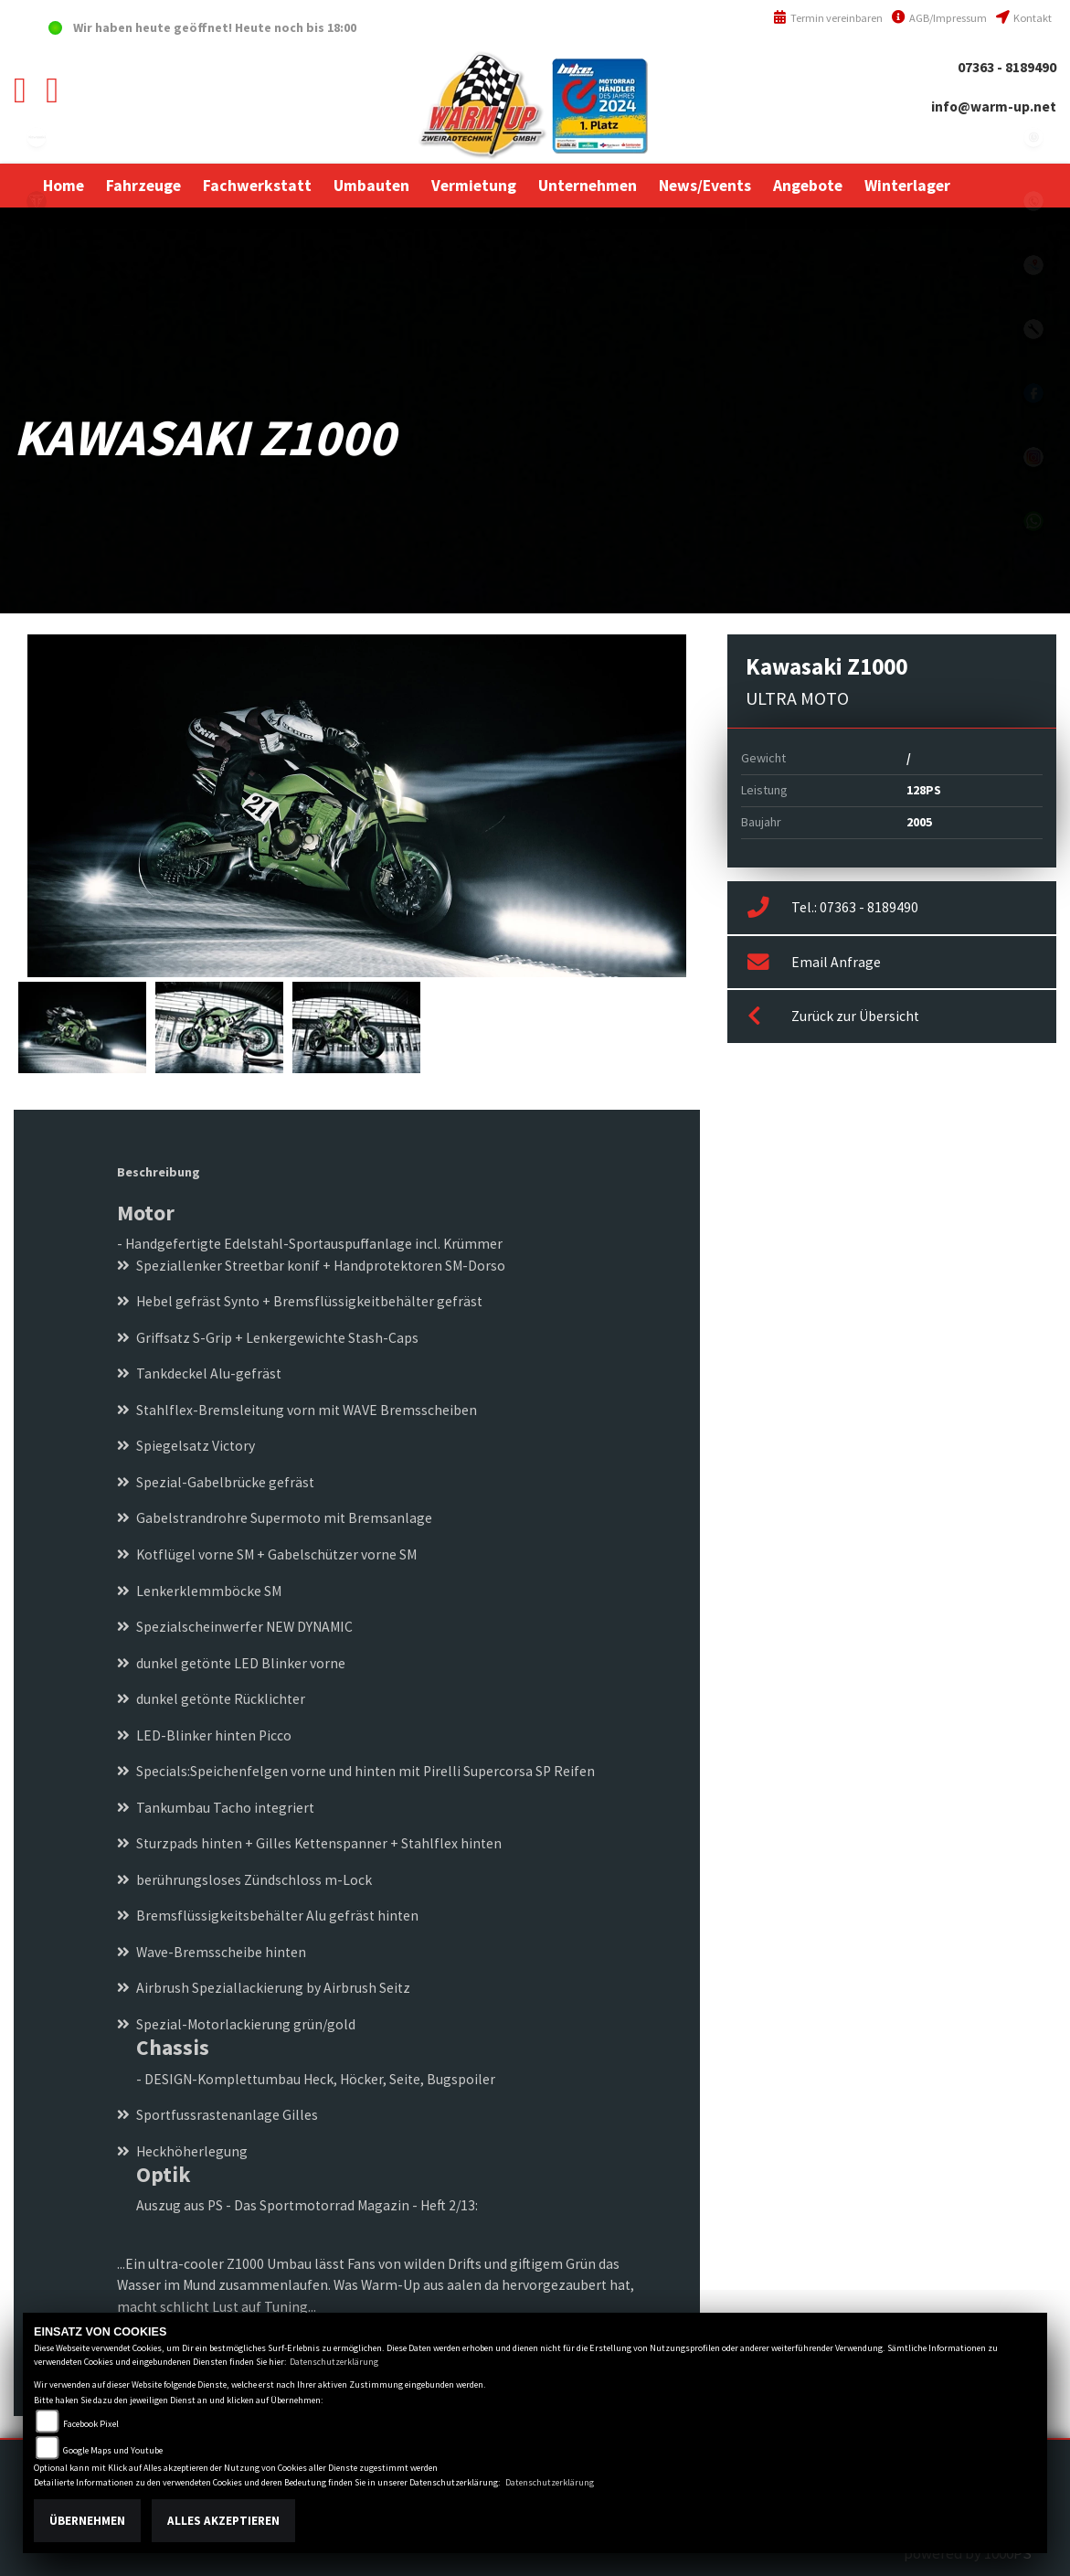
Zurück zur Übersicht (833, 1016)
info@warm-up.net (993, 106)
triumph (36, 201)
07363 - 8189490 (1007, 67)
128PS (923, 790)
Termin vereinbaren (828, 18)
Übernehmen (87, 2520)
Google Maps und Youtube (113, 2450)
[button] (143, 185)
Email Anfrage (814, 963)
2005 (919, 822)
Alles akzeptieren (223, 2520)
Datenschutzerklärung (334, 2362)
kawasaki (36, 137)
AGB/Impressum (939, 18)
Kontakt (1024, 18)
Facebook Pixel (91, 2424)
